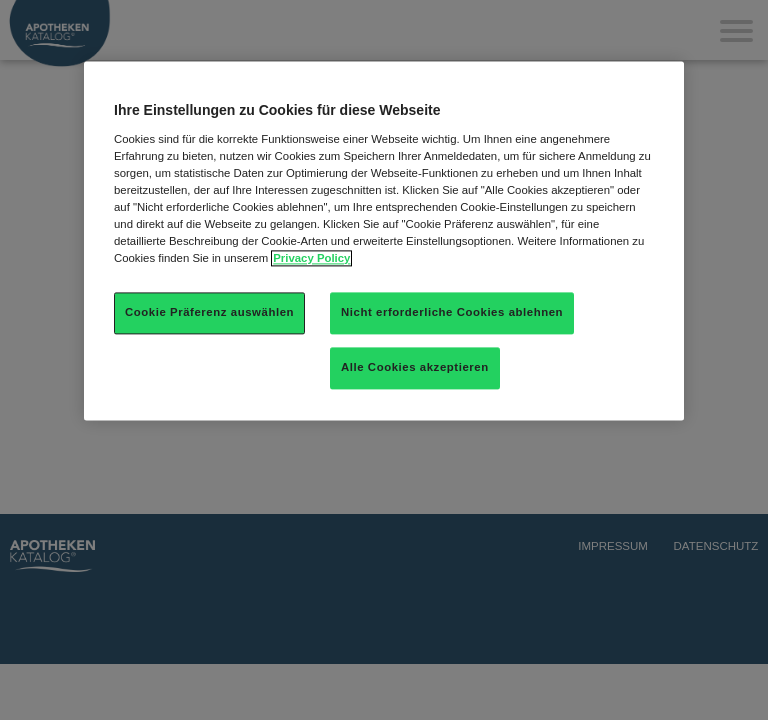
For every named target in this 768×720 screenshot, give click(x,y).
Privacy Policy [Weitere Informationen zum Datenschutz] (311, 258)
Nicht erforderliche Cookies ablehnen (452, 312)
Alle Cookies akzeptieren (415, 367)
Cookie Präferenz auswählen (209, 312)
